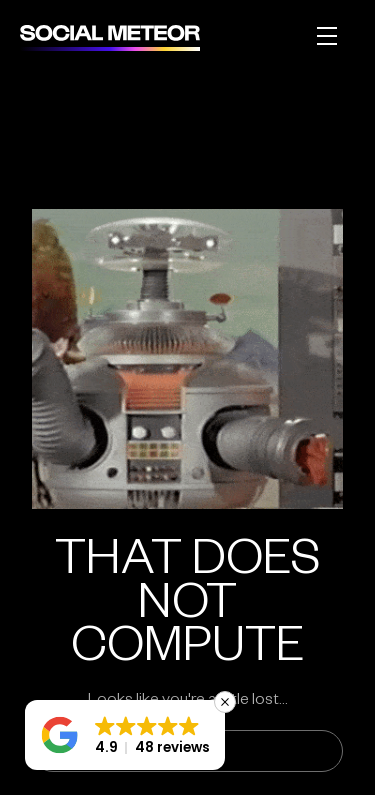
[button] (125, 735)
